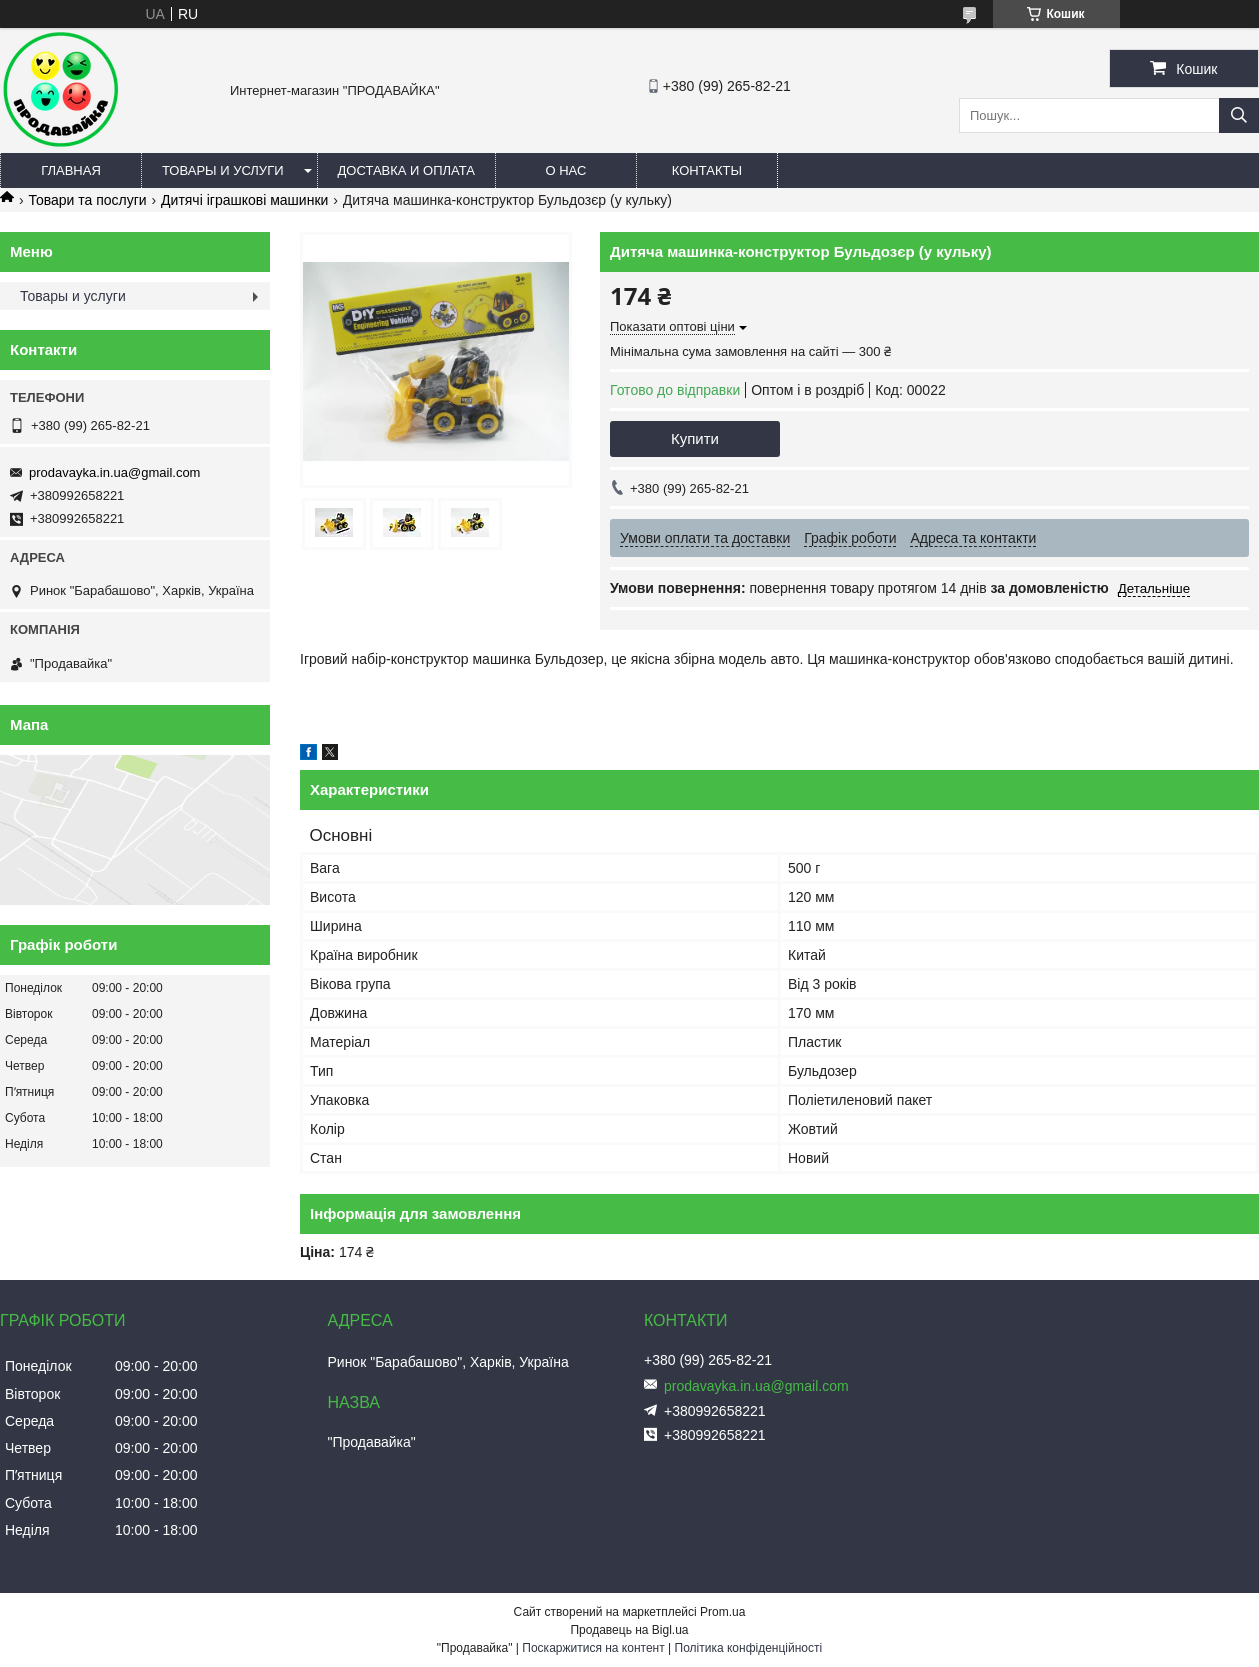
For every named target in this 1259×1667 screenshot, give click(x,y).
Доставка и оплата (406, 170)
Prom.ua (722, 1612)
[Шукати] (1239, 115)
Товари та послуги (87, 200)
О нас (565, 170)
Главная (71, 170)
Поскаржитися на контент (593, 1648)
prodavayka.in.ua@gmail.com (114, 472)
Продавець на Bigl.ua (629, 1630)
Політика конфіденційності (749, 1648)
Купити (695, 438)
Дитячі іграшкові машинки (244, 200)
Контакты (707, 170)
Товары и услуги (223, 170)
